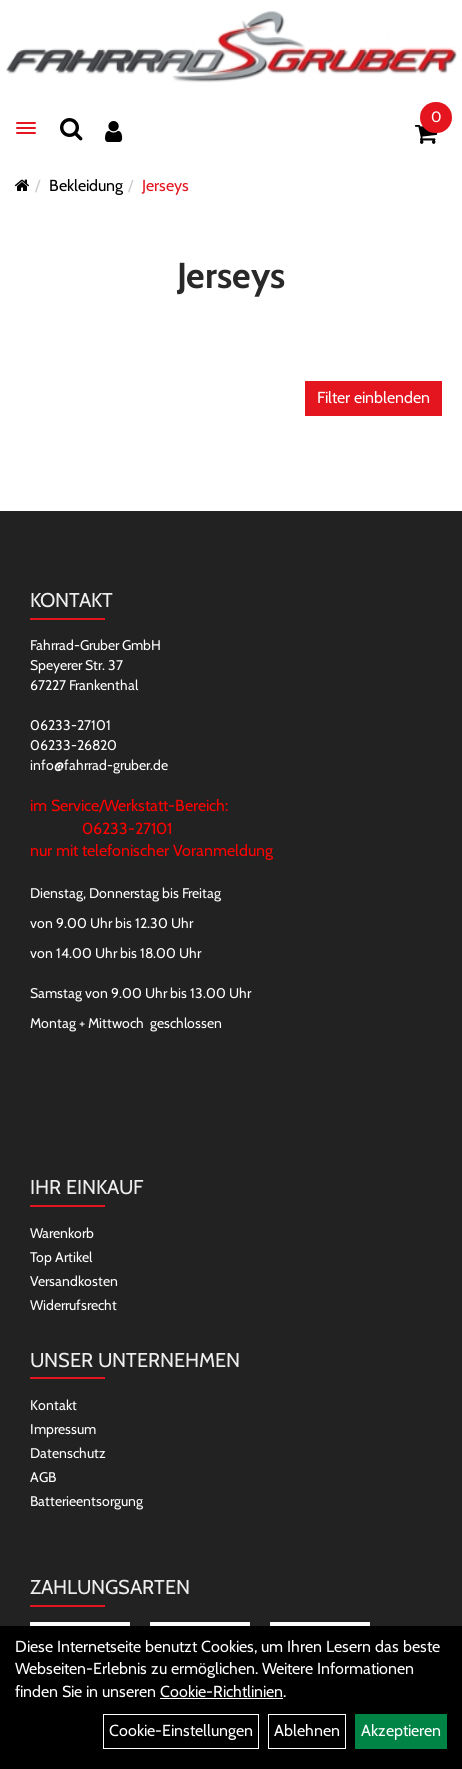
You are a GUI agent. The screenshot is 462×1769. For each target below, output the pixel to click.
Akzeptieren (401, 1730)
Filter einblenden (373, 397)
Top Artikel (61, 1257)
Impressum (63, 1429)
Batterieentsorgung (86, 1501)
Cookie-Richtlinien (221, 1691)
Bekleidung (86, 185)
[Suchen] (71, 128)
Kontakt (53, 1405)
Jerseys (165, 185)
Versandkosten (74, 1281)
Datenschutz (68, 1453)
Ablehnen (307, 1730)
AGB (43, 1477)
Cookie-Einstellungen (181, 1730)
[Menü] (26, 128)
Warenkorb (62, 1233)
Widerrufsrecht (73, 1305)
